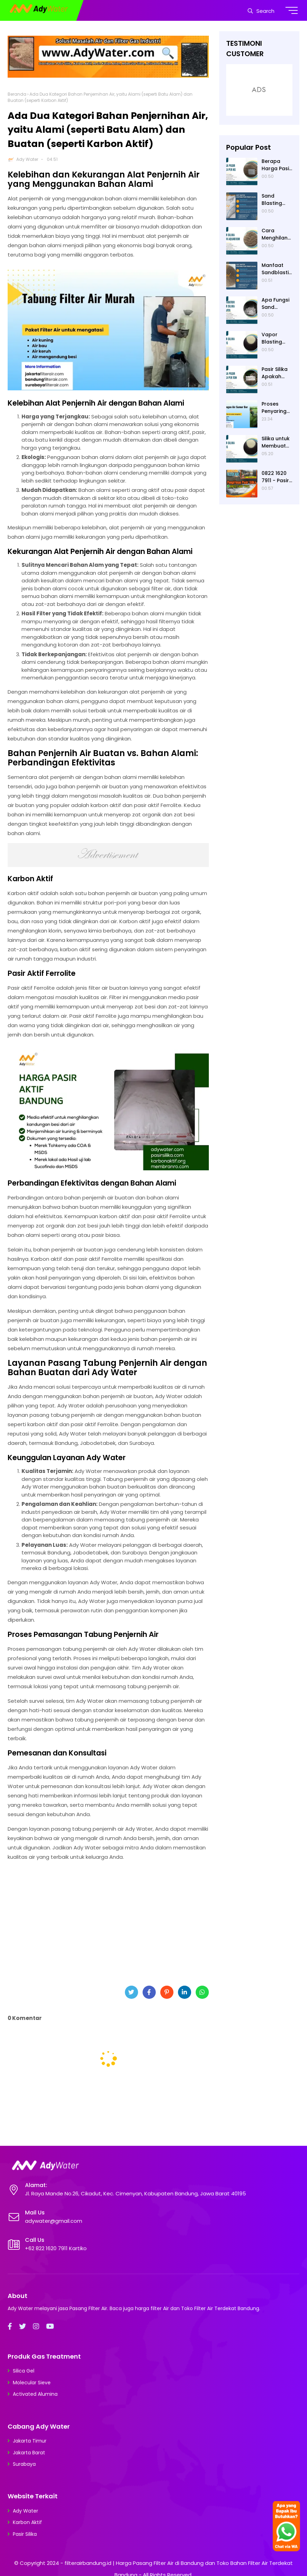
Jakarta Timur (29, 2440)
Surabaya (24, 2464)
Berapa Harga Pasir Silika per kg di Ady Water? (277, 165)
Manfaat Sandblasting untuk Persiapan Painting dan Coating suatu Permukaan (277, 269)
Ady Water (27, 159)
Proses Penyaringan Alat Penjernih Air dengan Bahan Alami (277, 407)
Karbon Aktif (27, 2522)
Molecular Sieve (32, 2382)
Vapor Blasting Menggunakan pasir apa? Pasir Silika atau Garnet (276, 338)
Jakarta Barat (29, 2452)
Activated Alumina (35, 2394)
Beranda (17, 94)
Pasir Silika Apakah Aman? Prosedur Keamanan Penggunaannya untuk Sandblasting (277, 373)
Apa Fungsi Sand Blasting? (275, 303)
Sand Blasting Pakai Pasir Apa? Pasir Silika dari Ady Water (275, 199)
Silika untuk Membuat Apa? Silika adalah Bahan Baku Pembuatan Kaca (277, 442)
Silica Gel (23, 2370)
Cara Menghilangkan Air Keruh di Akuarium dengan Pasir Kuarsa (276, 234)
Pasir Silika (25, 2534)
